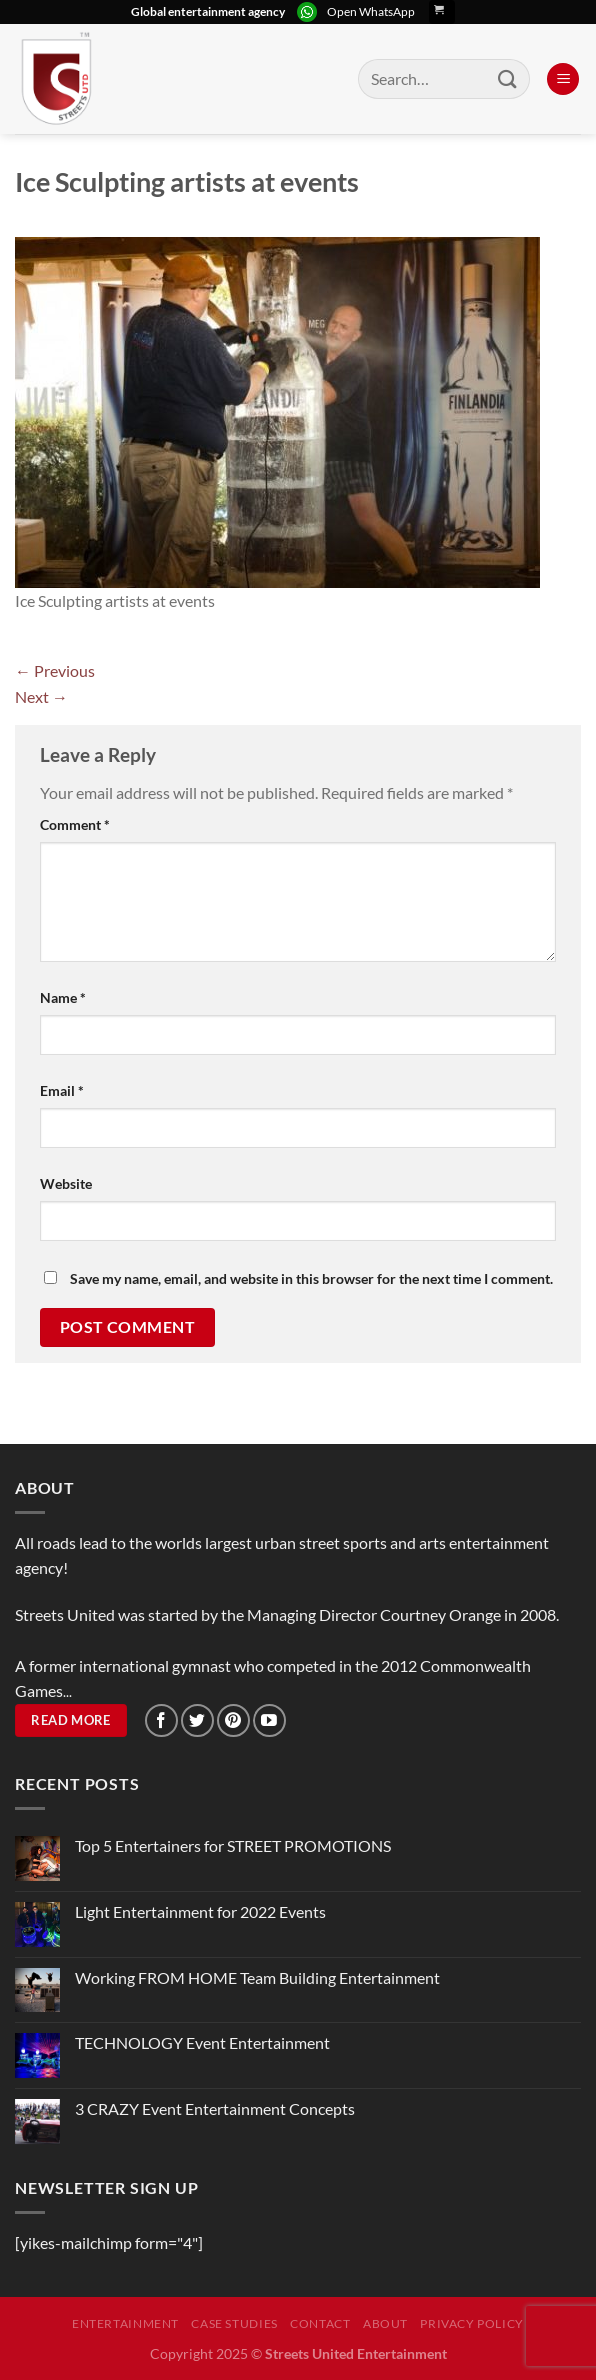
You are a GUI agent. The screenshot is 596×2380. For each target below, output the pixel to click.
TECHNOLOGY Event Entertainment (204, 2042)
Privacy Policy (472, 2323)
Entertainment (125, 2323)
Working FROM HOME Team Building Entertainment (257, 1977)
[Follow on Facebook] (161, 1720)
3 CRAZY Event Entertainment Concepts (215, 2108)
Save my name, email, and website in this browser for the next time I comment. (311, 1278)
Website (66, 1183)
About (385, 2323)
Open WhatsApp (371, 11)
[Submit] (508, 78)
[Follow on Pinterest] (233, 1720)
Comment (75, 824)
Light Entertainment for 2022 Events (200, 1911)
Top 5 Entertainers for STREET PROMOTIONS (233, 1845)
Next (41, 696)
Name (63, 997)
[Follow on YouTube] (269, 1720)
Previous (55, 670)
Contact (320, 2323)
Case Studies (234, 2323)
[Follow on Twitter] (197, 1720)
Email (62, 1090)
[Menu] (563, 79)
